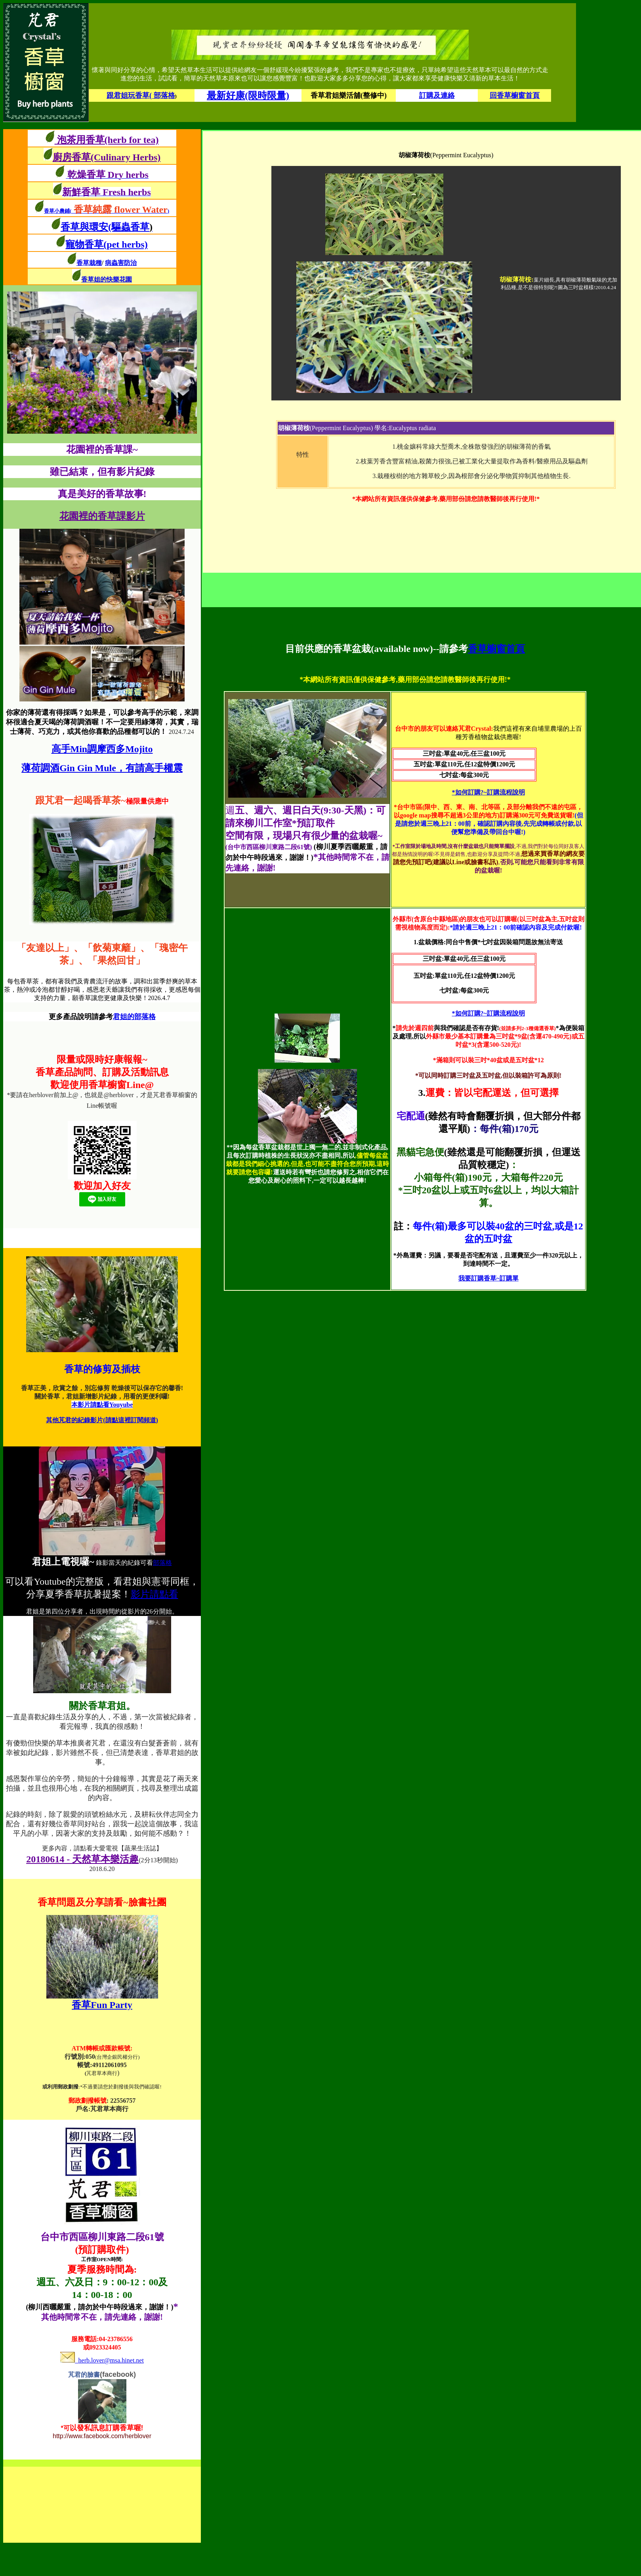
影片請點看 (154, 1594)
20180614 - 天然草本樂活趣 (82, 1859)
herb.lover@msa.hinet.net (102, 2360)
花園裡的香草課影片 (102, 516)
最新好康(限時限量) (248, 95)
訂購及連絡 (437, 95)
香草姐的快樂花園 (106, 279)
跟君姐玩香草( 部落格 (141, 95)
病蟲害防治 (121, 262)
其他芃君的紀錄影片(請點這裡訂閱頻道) (102, 1420)
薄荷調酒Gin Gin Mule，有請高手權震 (102, 768)
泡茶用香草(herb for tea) (107, 140)
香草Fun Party (102, 2005)
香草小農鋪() (106, 211)
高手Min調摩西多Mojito (102, 749)
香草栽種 (89, 262)
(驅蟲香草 (130, 227)
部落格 (162, 1562)
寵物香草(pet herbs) (106, 244)
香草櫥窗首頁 (496, 649)
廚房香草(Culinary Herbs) (107, 157)
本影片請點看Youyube (102, 1404)
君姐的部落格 (134, 1017)
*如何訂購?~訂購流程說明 (488, 792)
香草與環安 (84, 227)
